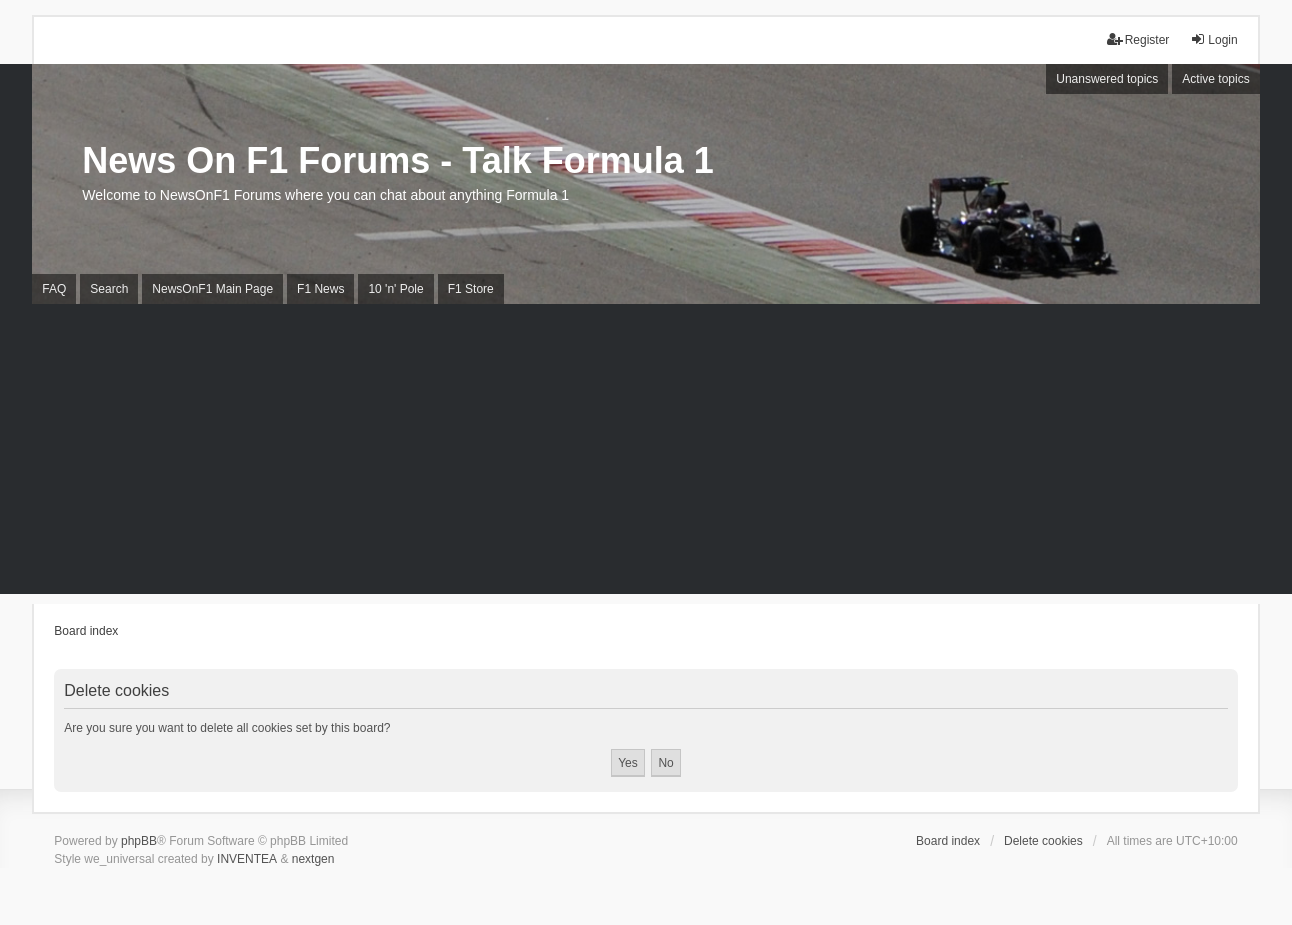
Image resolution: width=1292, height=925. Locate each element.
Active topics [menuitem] (1215, 79)
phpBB (139, 841)
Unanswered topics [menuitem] (1107, 79)
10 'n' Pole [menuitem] (395, 289)
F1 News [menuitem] (320, 289)
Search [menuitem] (109, 289)
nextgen (313, 859)
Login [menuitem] (1213, 39)
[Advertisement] (646, 454)
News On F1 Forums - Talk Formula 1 (397, 160)
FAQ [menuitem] (54, 289)
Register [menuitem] (1138, 39)
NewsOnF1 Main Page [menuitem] (212, 289)
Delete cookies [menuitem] (1043, 841)
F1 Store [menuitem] (471, 289)
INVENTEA (247, 859)
